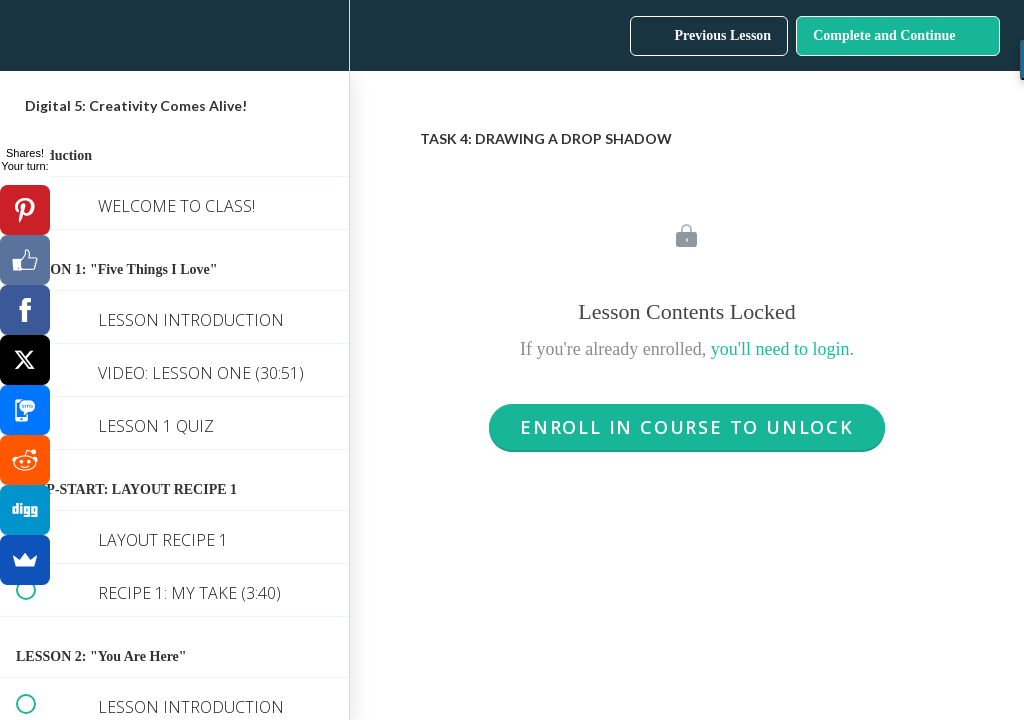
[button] (25, 35)
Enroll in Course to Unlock (687, 427)
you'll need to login (780, 349)
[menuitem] (324, 35)
